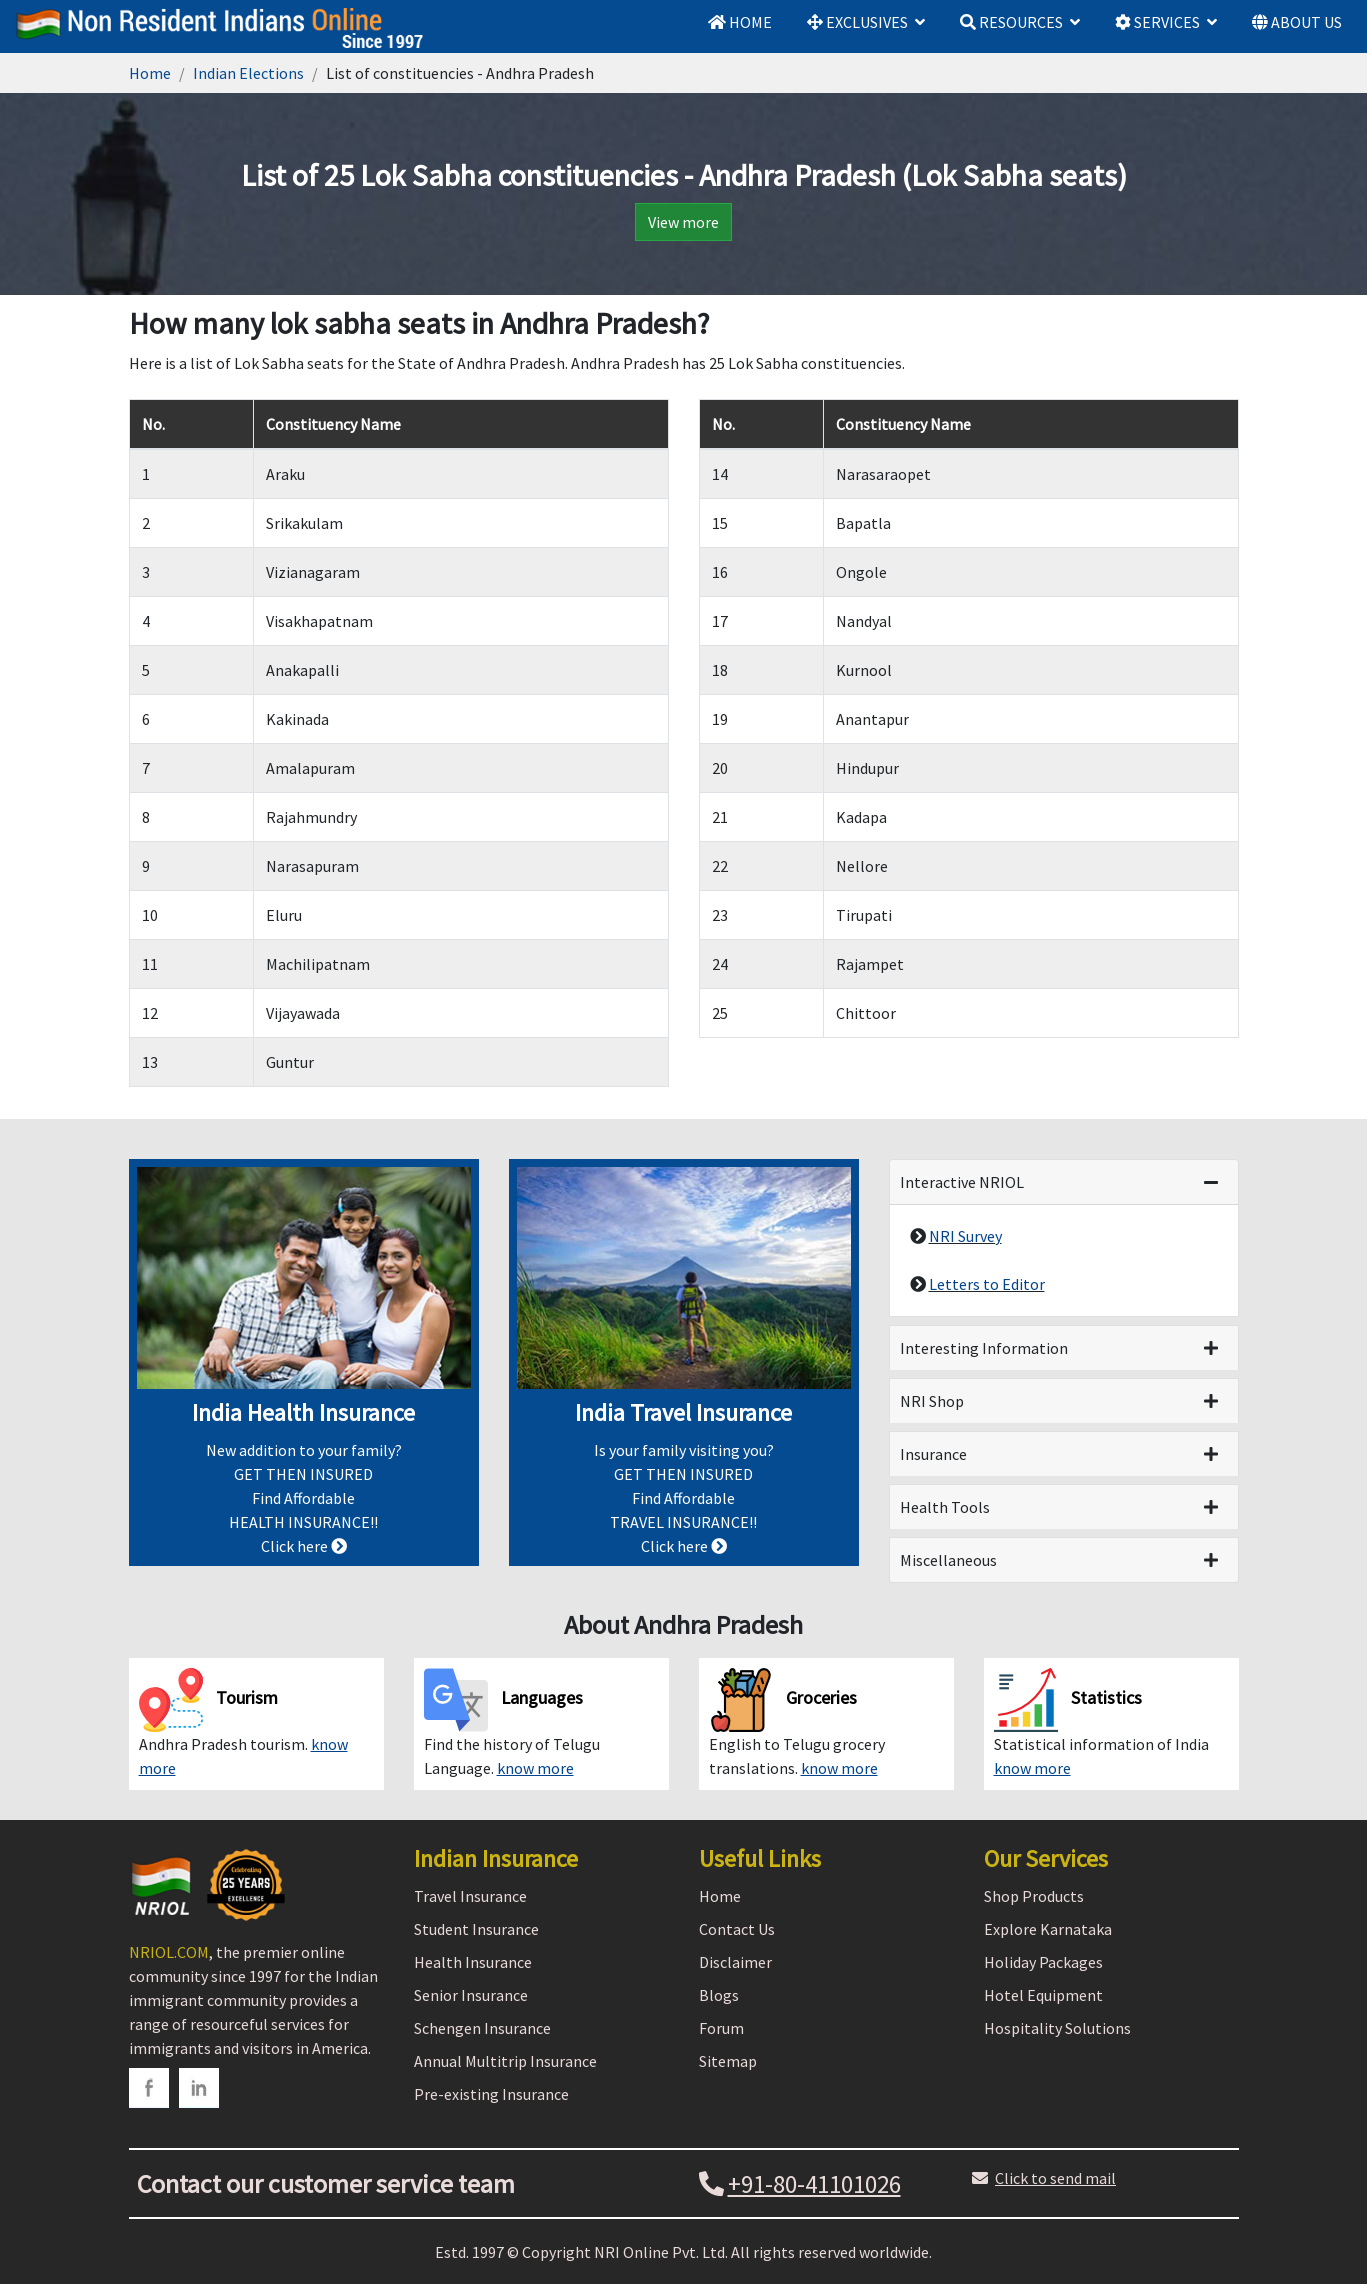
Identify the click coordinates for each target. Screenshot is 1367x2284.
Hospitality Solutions (1057, 2028)
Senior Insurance (471, 1995)
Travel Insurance (470, 1896)
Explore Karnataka (1048, 1929)
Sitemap (728, 2061)
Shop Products (1034, 1896)
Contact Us (737, 1929)
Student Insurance (476, 1929)
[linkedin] (199, 2088)
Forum (721, 2028)
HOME (740, 22)
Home (150, 73)
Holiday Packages (1043, 1962)
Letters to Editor (987, 1284)
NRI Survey (965, 1236)
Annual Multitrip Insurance (505, 2061)
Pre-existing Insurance (491, 2094)
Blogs (719, 1995)
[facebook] (149, 2088)
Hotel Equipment (1043, 1995)
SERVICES (1157, 22)
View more (683, 222)
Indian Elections (248, 73)
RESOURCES (1011, 22)
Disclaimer (735, 1962)
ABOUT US (1297, 22)
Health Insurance (473, 1962)
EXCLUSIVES (857, 22)
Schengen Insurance (482, 2028)
